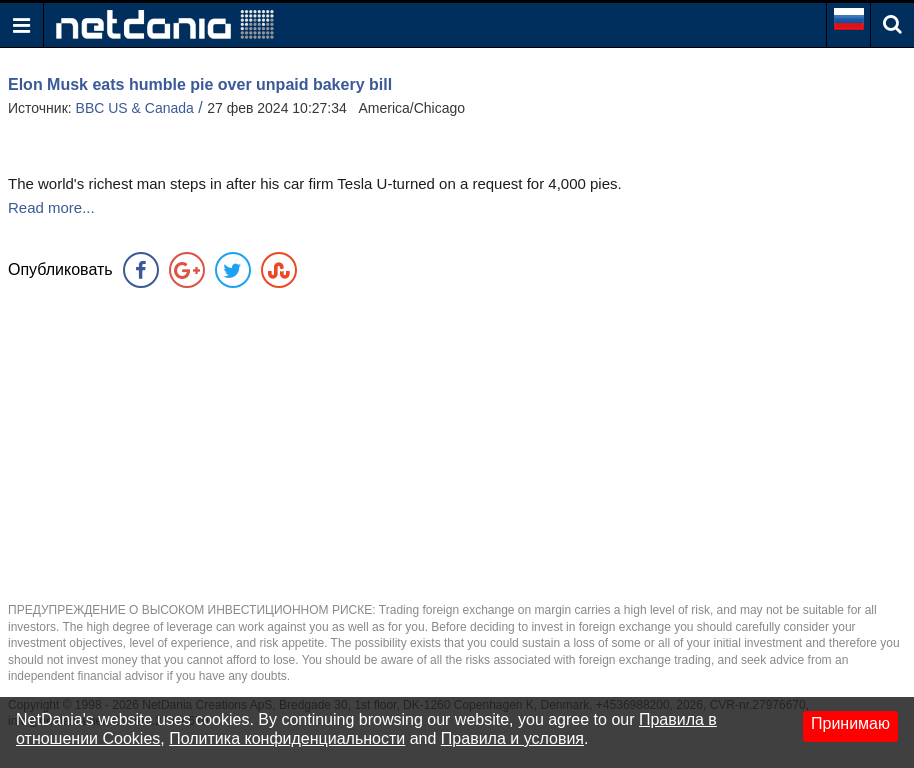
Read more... (51, 207)
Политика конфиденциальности (287, 738)
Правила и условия (512, 738)
